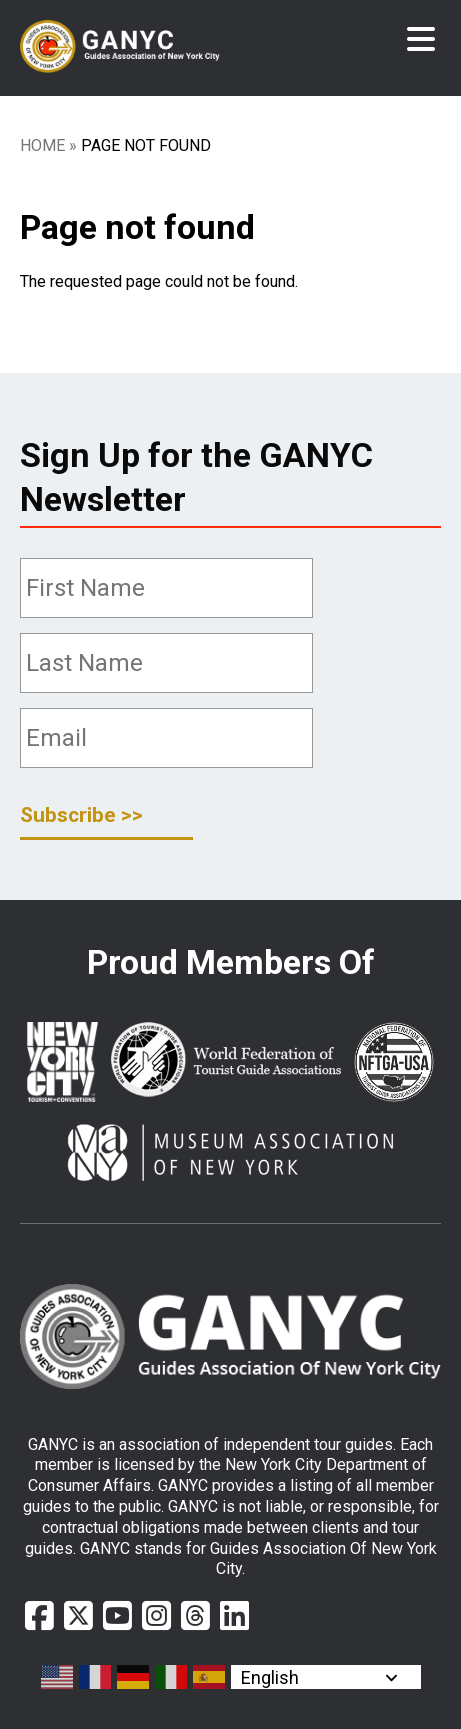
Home (42, 145)
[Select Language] (326, 1677)
